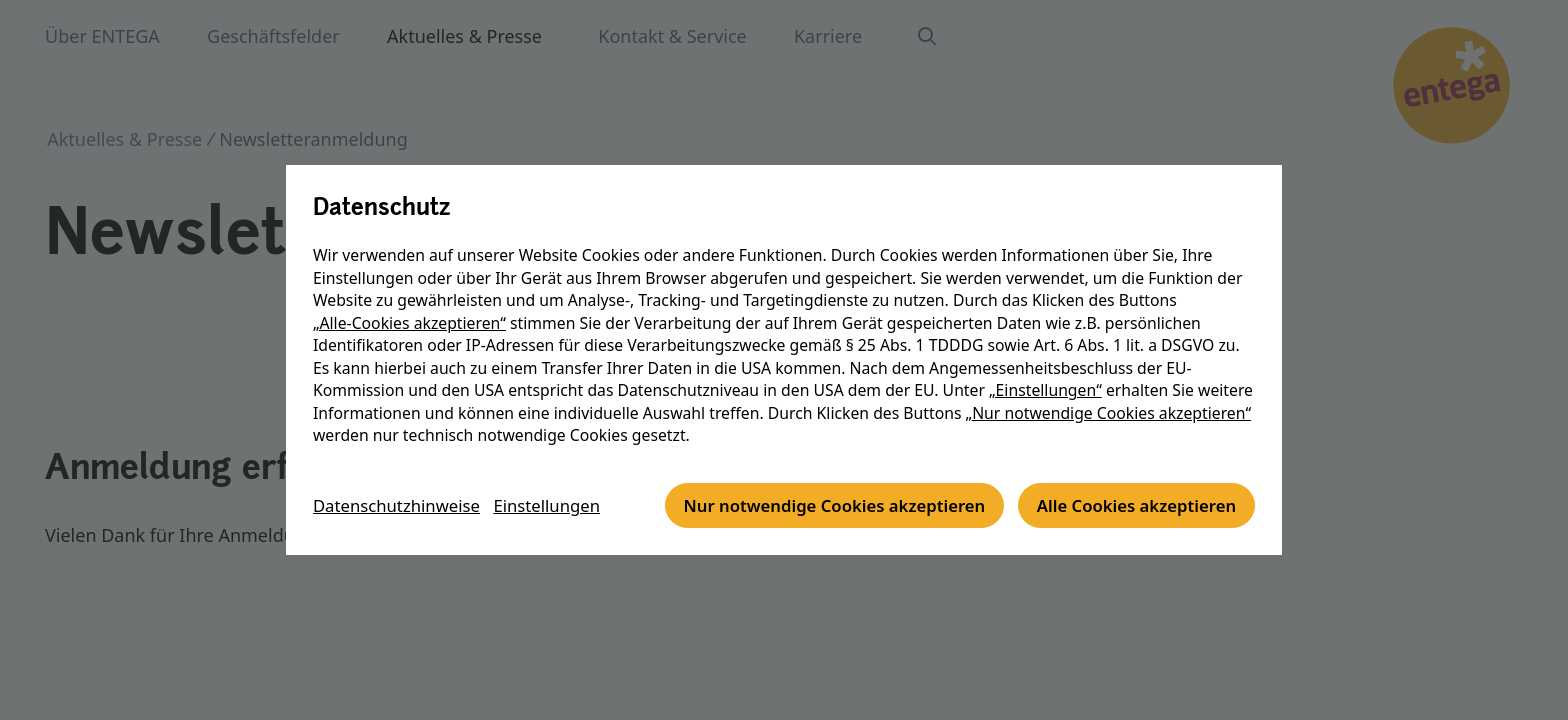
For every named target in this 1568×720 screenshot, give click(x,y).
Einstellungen (564, 474)
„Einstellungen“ (1045, 368)
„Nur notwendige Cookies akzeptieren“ (1109, 391)
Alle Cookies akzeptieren (816, 529)
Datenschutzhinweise (403, 474)
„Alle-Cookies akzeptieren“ (409, 301)
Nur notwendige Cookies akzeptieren (494, 529)
